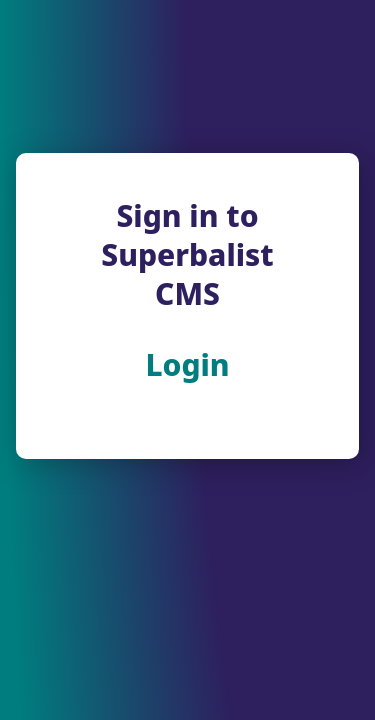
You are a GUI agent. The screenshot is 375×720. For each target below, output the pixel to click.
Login (187, 364)
